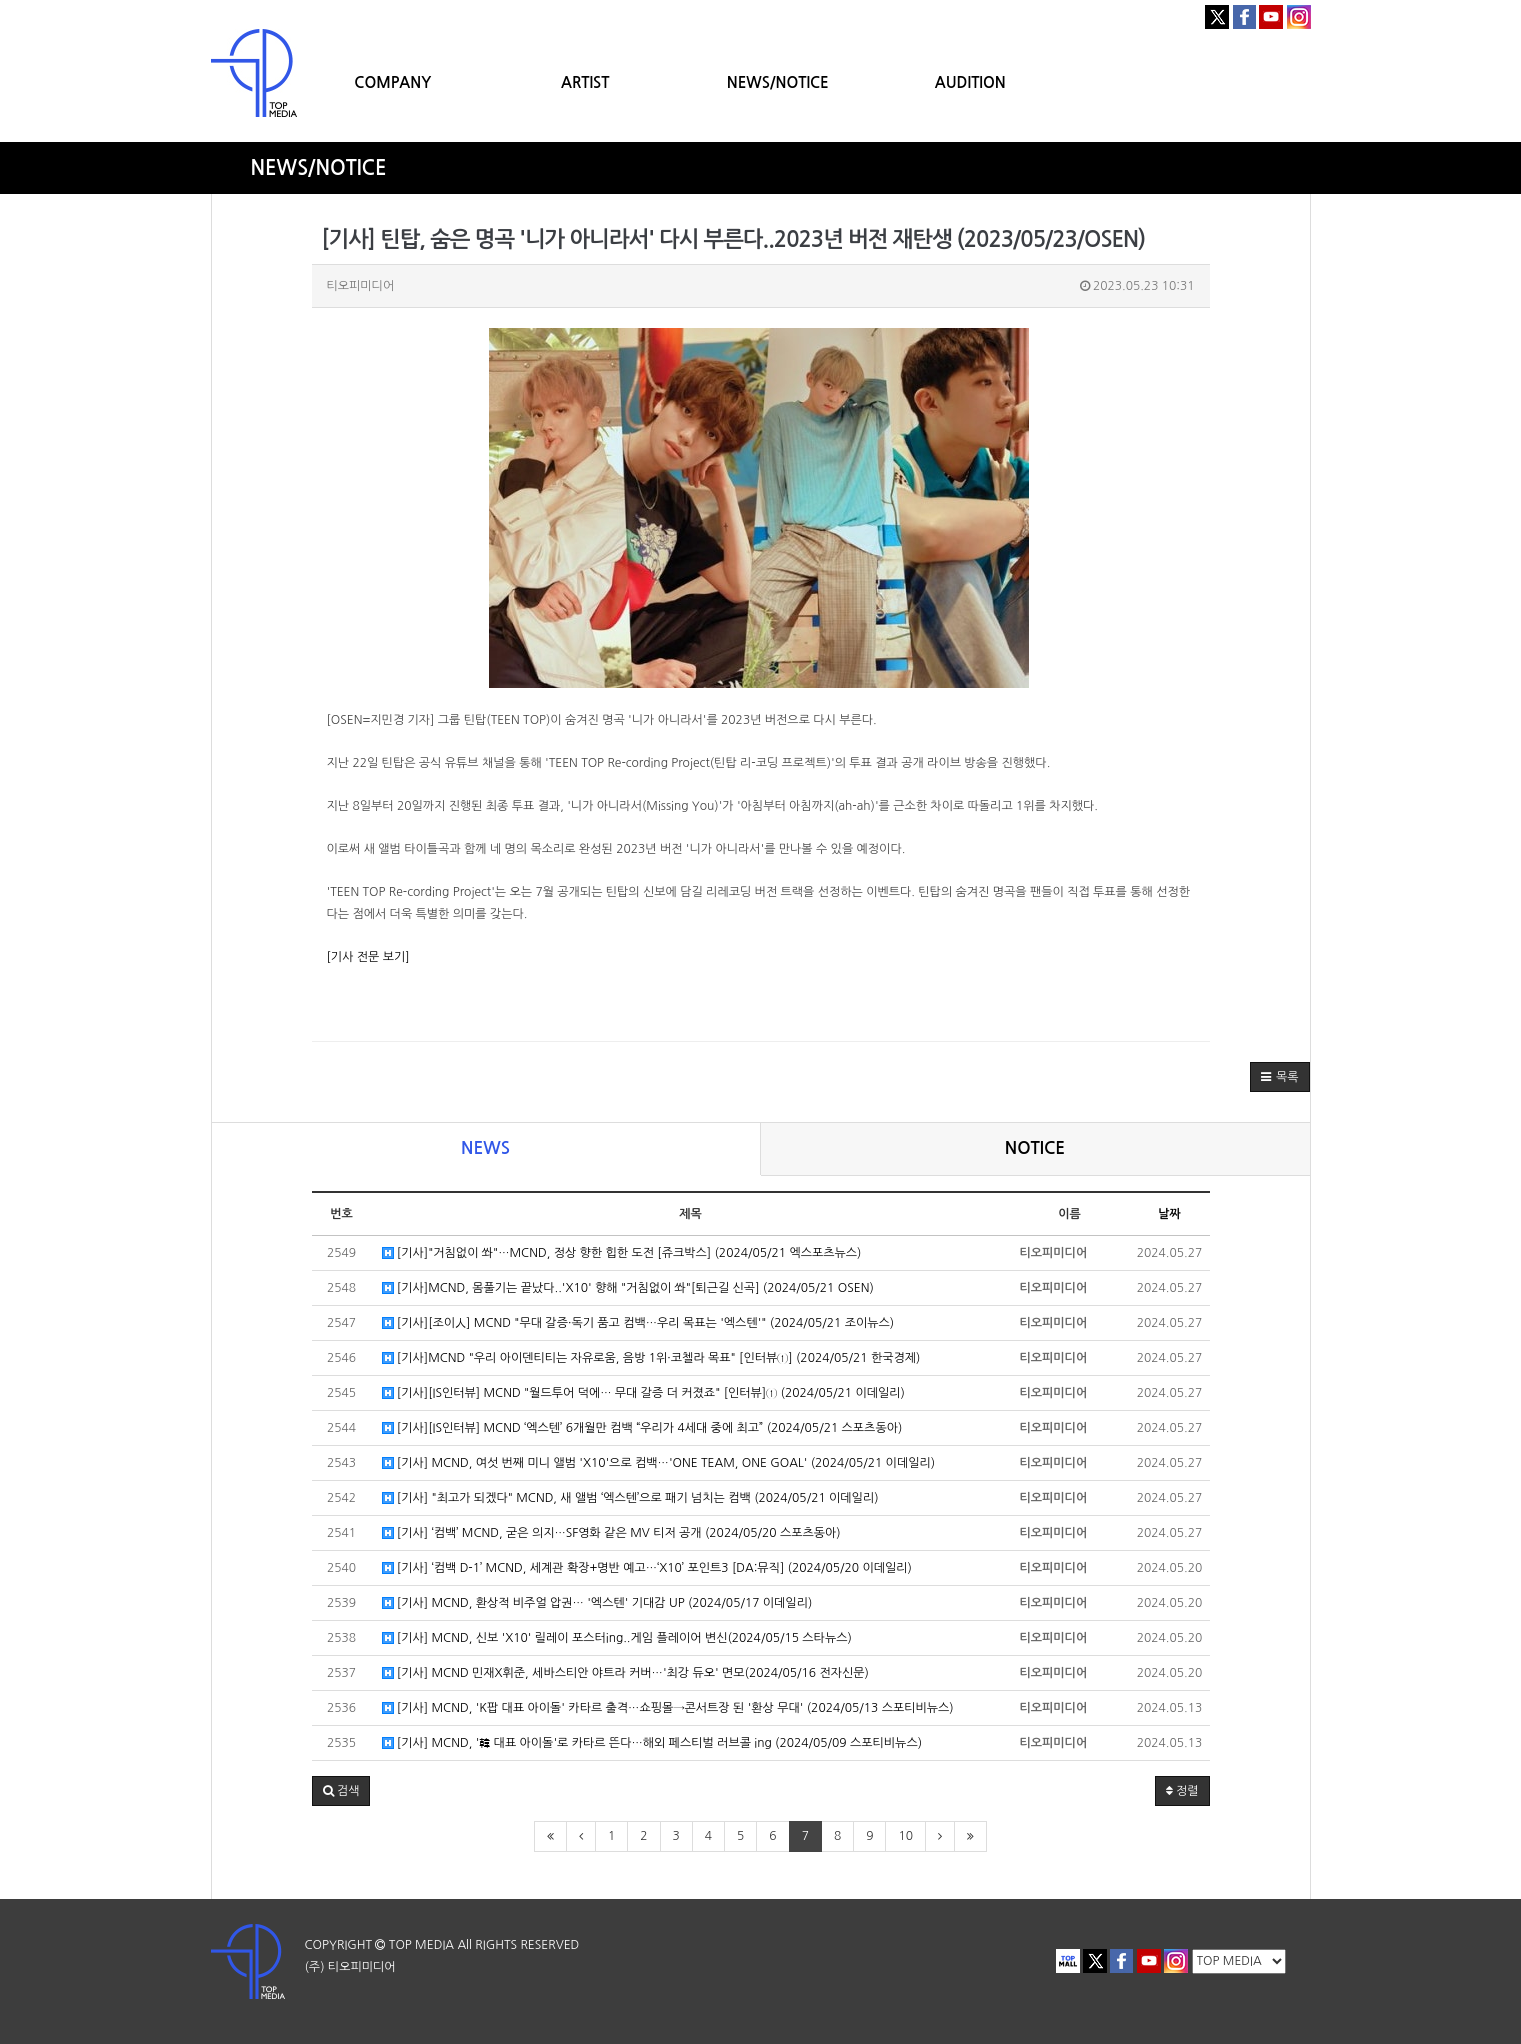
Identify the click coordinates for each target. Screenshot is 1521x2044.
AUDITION (970, 82)
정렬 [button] (1182, 1791)
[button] (1280, 1077)
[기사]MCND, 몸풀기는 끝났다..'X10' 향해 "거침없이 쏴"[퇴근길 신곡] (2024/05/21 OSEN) (628, 1288)
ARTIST (585, 82)
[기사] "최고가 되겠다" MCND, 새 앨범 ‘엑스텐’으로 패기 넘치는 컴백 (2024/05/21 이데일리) (630, 1498)
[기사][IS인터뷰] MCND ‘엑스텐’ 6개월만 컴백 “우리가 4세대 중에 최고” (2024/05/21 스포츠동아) (642, 1428)
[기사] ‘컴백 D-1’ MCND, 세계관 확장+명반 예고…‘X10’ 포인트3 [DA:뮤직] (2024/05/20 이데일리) (647, 1568)
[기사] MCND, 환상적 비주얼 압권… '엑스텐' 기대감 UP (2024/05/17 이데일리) (597, 1603)
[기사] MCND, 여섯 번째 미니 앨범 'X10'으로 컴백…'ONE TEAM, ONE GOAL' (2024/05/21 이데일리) (659, 1463)
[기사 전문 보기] (368, 957)
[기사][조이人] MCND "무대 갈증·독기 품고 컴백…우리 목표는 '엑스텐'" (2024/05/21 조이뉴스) (638, 1323)
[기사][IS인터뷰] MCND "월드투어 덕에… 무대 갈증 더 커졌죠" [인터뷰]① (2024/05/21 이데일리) (643, 1393)
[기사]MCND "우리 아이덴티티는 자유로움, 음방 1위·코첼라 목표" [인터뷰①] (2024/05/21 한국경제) (651, 1358)
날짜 (1169, 1214)
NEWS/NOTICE (778, 82)
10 (905, 1836)
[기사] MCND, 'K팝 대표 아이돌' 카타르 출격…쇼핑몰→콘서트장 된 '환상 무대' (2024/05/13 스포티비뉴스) (668, 1708)
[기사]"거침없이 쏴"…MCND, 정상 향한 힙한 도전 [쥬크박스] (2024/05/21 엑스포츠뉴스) (622, 1253)
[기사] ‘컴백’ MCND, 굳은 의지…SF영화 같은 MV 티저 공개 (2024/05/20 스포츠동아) (611, 1533)
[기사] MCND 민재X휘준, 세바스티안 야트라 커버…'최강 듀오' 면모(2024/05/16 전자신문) (625, 1673)
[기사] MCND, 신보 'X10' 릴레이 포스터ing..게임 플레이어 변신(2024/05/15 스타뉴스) (617, 1638)
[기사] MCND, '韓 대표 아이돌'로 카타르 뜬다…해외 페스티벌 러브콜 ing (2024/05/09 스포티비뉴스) (652, 1743)
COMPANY (392, 82)
